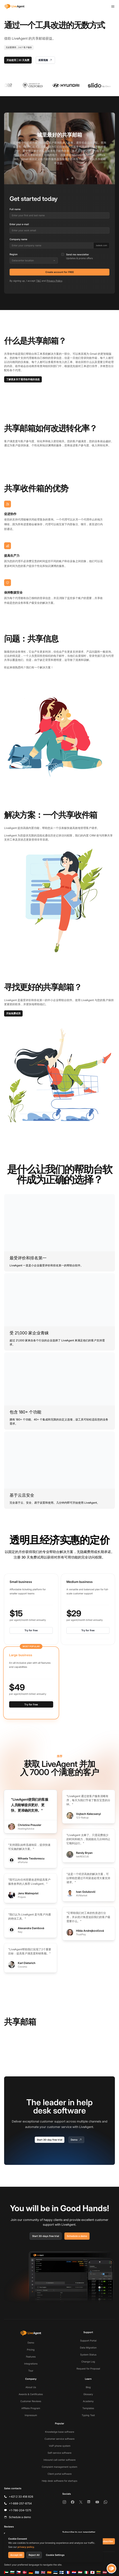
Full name (15, 209)
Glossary (88, 2394)
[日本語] (92, 2572)
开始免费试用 (13, 1013)
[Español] (49, 2572)
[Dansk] (25, 2572)
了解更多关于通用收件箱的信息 (23, 379)
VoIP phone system (59, 2445)
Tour (30, 2370)
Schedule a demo (77, 2236)
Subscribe (107, 2541)
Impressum (31, 2415)
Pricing (31, 2349)
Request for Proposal (88, 2368)
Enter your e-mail (19, 224)
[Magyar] (80, 2572)
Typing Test (88, 2415)
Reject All (34, 2554)
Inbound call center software (59, 2459)
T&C (38, 280)
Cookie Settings (55, 2554)
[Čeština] (18, 2572)
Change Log (88, 2361)
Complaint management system (59, 2466)
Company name (18, 239)
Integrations (30, 2363)
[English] (43, 2572)
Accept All (16, 2554)
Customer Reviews (30, 2401)
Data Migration (88, 2347)
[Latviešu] (105, 2572)
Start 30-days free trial (45, 2236)
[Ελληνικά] (37, 2572)
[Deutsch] (31, 2572)
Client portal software (60, 2473)
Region (13, 254)
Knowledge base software (59, 2431)
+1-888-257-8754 (20, 2503)
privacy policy (25, 2546)
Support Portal (88, 2340)
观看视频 (45, 60)
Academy (88, 2401)
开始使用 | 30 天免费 (18, 60)
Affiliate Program (30, 2408)
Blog (88, 2387)
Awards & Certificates (31, 2394)
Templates (88, 2408)
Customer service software (59, 2438)
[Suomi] (62, 2572)
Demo (76, 2139)
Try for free (31, 1630)
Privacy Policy (54, 280)
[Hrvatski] (74, 2572)
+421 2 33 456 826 (21, 2496)
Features (31, 2356)
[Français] (68, 2572)
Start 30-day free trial (49, 2139)
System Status (88, 2354)
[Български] (12, 2572)
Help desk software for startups (59, 2480)
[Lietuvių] (99, 2572)
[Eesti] (55, 2572)
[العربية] (6, 2572)
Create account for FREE (59, 272)
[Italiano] (86, 2572)
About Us (31, 2387)
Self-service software (59, 2452)
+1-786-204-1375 (20, 2510)
